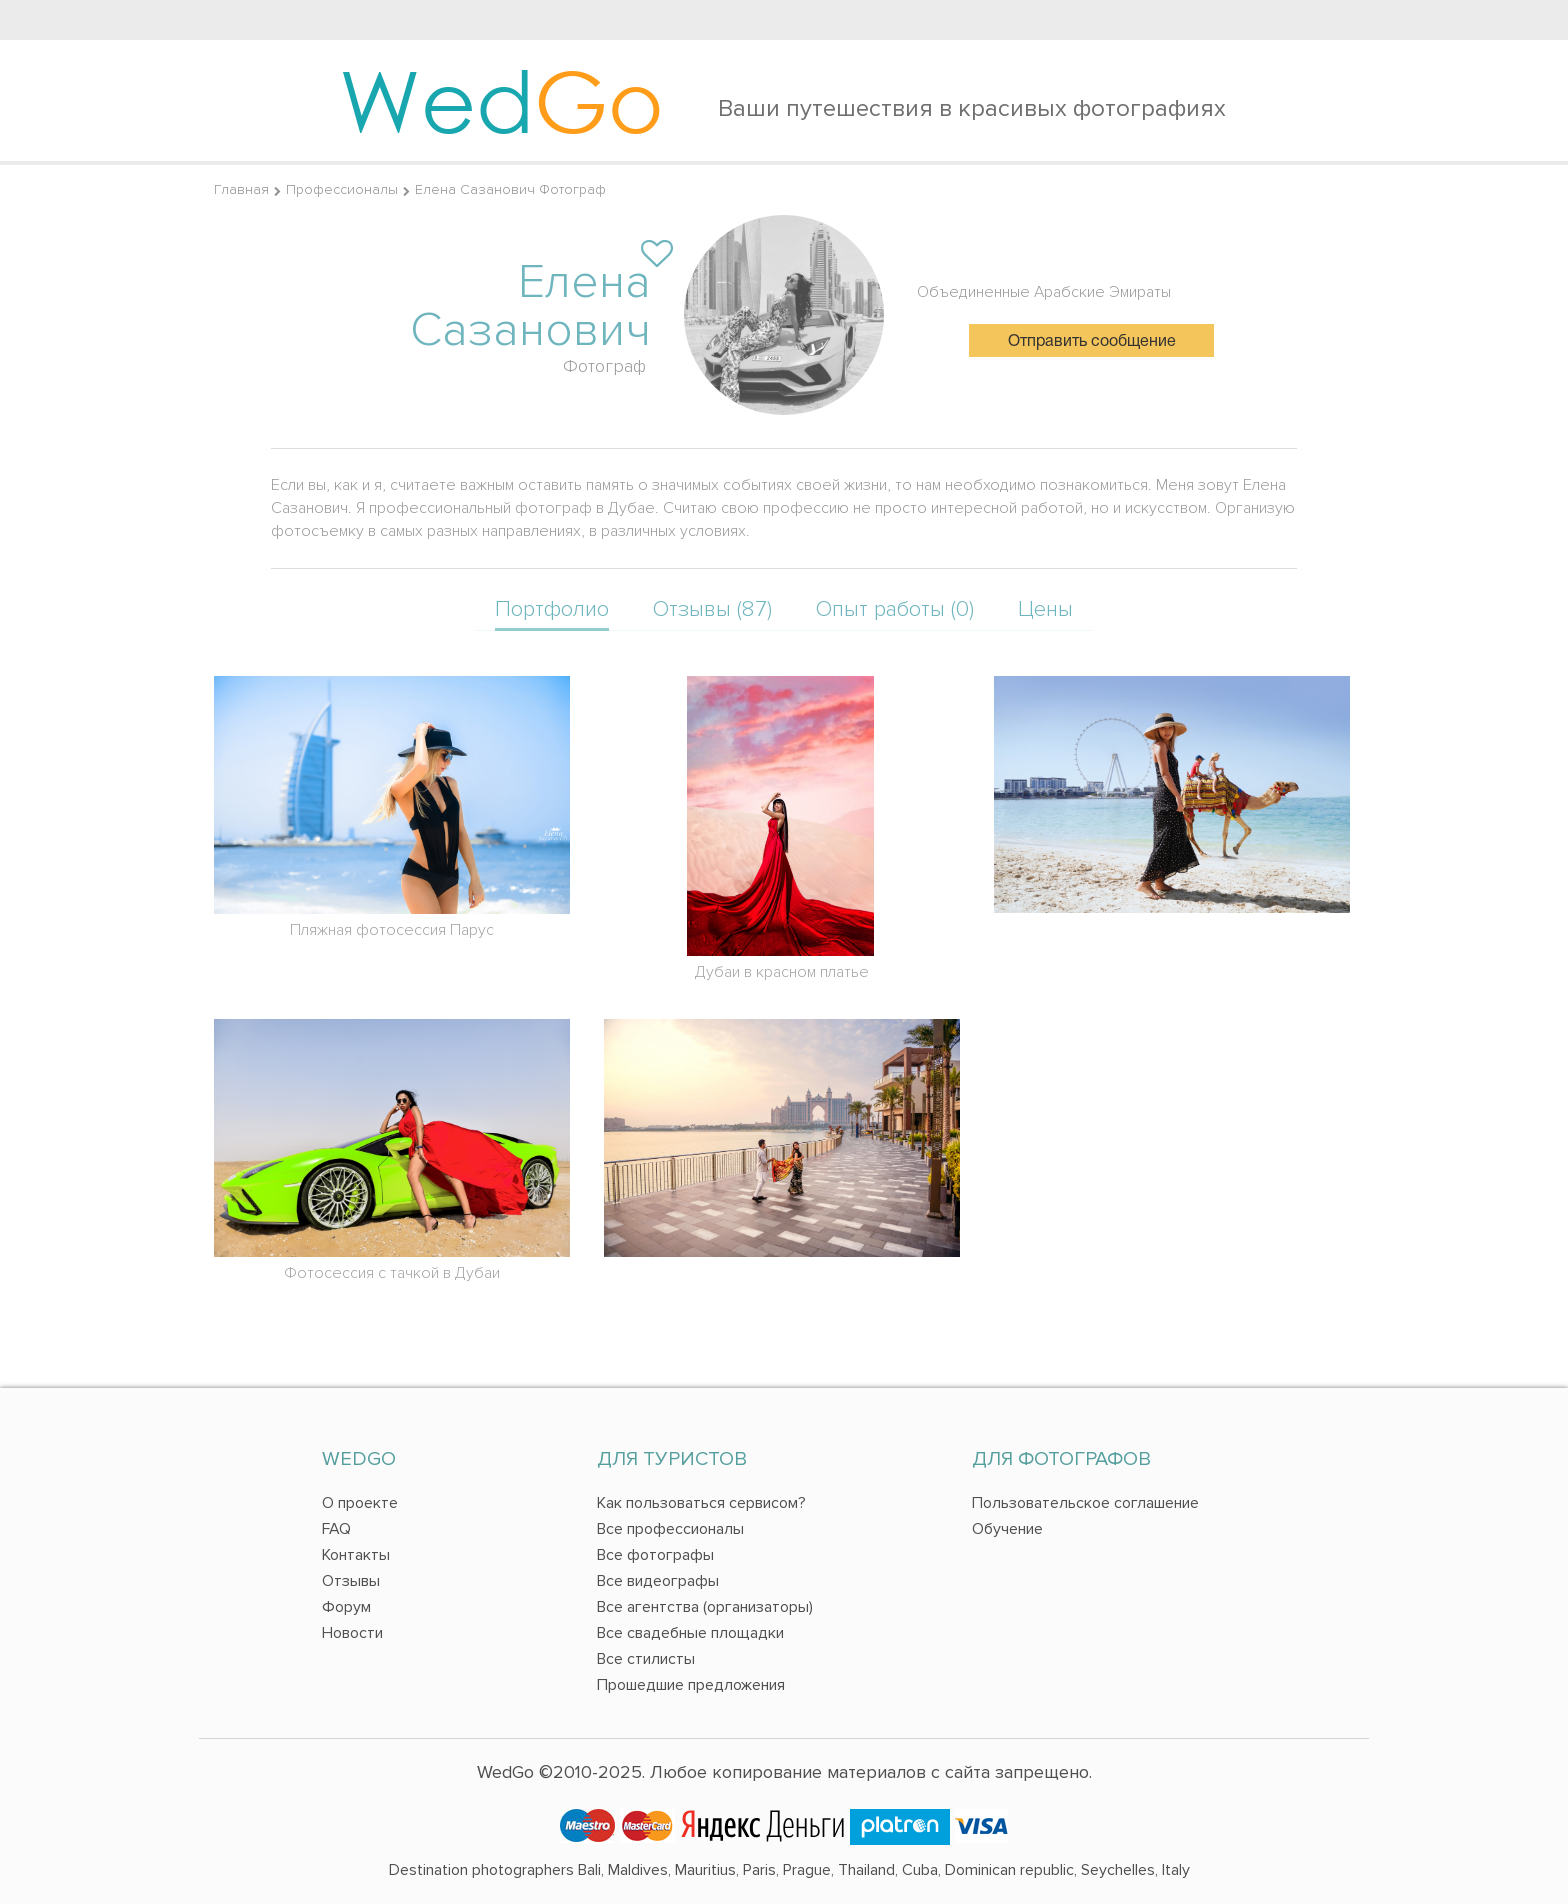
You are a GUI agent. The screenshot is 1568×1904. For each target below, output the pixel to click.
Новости (352, 1633)
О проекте (360, 1503)
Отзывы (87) (712, 609)
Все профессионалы (670, 1529)
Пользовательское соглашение (1085, 1503)
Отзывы (351, 1581)
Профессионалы (342, 189)
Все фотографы (655, 1555)
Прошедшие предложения (691, 1685)
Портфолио (552, 609)
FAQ (336, 1529)
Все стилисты (646, 1659)
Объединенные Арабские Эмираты (1044, 292)
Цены (1045, 609)
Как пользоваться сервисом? (701, 1503)
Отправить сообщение (1092, 342)
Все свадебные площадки (690, 1633)
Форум (346, 1607)
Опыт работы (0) (895, 609)
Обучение (1007, 1529)
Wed (501, 100)
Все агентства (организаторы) (705, 1607)
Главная (241, 189)
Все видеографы (658, 1581)
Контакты (356, 1555)
